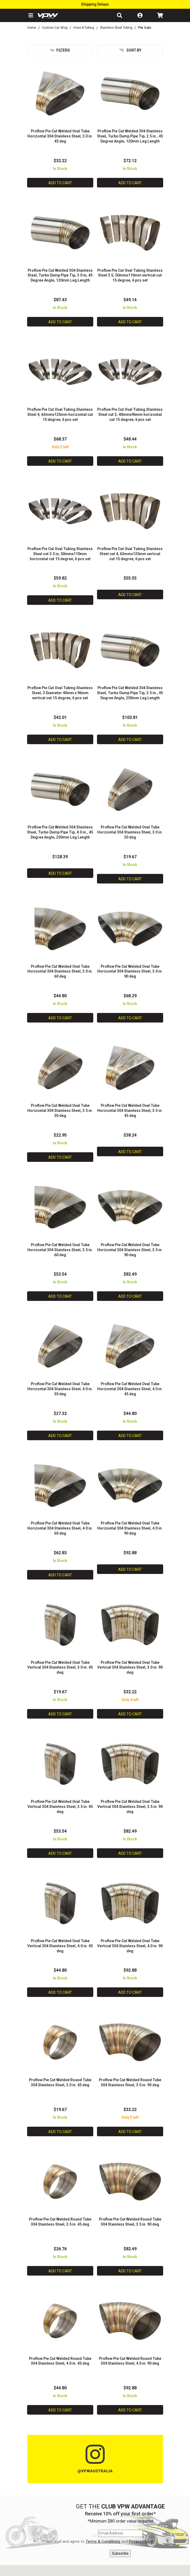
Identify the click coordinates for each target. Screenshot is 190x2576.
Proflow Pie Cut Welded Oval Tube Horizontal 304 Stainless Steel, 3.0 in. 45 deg (60, 136)
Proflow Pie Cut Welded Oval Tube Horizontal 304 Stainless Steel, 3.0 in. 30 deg (130, 832)
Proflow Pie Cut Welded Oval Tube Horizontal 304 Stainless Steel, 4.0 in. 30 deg (60, 1389)
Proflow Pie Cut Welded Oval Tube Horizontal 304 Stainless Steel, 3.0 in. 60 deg (60, 971)
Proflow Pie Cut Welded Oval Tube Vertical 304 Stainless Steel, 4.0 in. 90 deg (130, 1946)
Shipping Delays (95, 4)
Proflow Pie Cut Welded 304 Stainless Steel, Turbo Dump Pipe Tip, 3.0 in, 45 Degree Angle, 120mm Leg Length (60, 275)
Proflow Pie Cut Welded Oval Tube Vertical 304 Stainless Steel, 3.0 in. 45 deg (60, 1667)
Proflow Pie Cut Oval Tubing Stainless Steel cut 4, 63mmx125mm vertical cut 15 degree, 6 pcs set (130, 554)
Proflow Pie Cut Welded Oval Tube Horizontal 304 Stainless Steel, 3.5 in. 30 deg (60, 1110)
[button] (30, 15)
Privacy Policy (141, 2541)
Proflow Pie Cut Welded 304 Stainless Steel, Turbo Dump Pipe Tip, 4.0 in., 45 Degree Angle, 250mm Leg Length (60, 832)
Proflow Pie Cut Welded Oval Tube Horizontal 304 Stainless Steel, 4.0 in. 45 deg (130, 1389)
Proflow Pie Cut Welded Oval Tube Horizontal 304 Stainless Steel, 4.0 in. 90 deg (130, 1528)
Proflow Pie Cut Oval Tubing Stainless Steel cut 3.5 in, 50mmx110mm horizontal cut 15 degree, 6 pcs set (60, 554)
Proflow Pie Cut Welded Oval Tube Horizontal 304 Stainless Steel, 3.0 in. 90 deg (130, 971)
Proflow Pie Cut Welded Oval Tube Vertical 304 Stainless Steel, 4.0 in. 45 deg (60, 1946)
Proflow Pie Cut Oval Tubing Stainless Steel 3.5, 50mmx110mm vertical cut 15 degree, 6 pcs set (130, 275)
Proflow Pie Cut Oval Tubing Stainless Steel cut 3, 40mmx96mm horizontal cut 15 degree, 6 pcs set (130, 414)
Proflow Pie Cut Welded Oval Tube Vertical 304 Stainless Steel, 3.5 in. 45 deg (60, 1806)
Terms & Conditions (103, 2541)
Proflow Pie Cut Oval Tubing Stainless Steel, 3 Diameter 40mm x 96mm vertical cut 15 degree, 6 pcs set (60, 693)
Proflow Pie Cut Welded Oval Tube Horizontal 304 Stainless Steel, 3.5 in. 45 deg (130, 1110)
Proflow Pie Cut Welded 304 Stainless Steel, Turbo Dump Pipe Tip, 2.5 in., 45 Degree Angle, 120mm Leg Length (130, 136)
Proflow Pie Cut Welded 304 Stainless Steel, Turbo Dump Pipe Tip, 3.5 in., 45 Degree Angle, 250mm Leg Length (130, 693)
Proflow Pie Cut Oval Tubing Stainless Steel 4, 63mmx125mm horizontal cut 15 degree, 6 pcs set (60, 414)
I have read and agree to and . (97, 2542)
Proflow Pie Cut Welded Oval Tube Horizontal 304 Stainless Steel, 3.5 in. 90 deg (130, 1250)
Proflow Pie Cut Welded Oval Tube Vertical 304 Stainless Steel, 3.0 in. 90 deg (130, 1667)
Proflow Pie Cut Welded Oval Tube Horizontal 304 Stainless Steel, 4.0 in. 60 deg (60, 1528)
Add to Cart (60, 183)
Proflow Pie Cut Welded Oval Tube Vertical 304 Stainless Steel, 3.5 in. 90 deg (130, 1806)
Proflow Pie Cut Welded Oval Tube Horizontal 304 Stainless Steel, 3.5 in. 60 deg (60, 1250)
